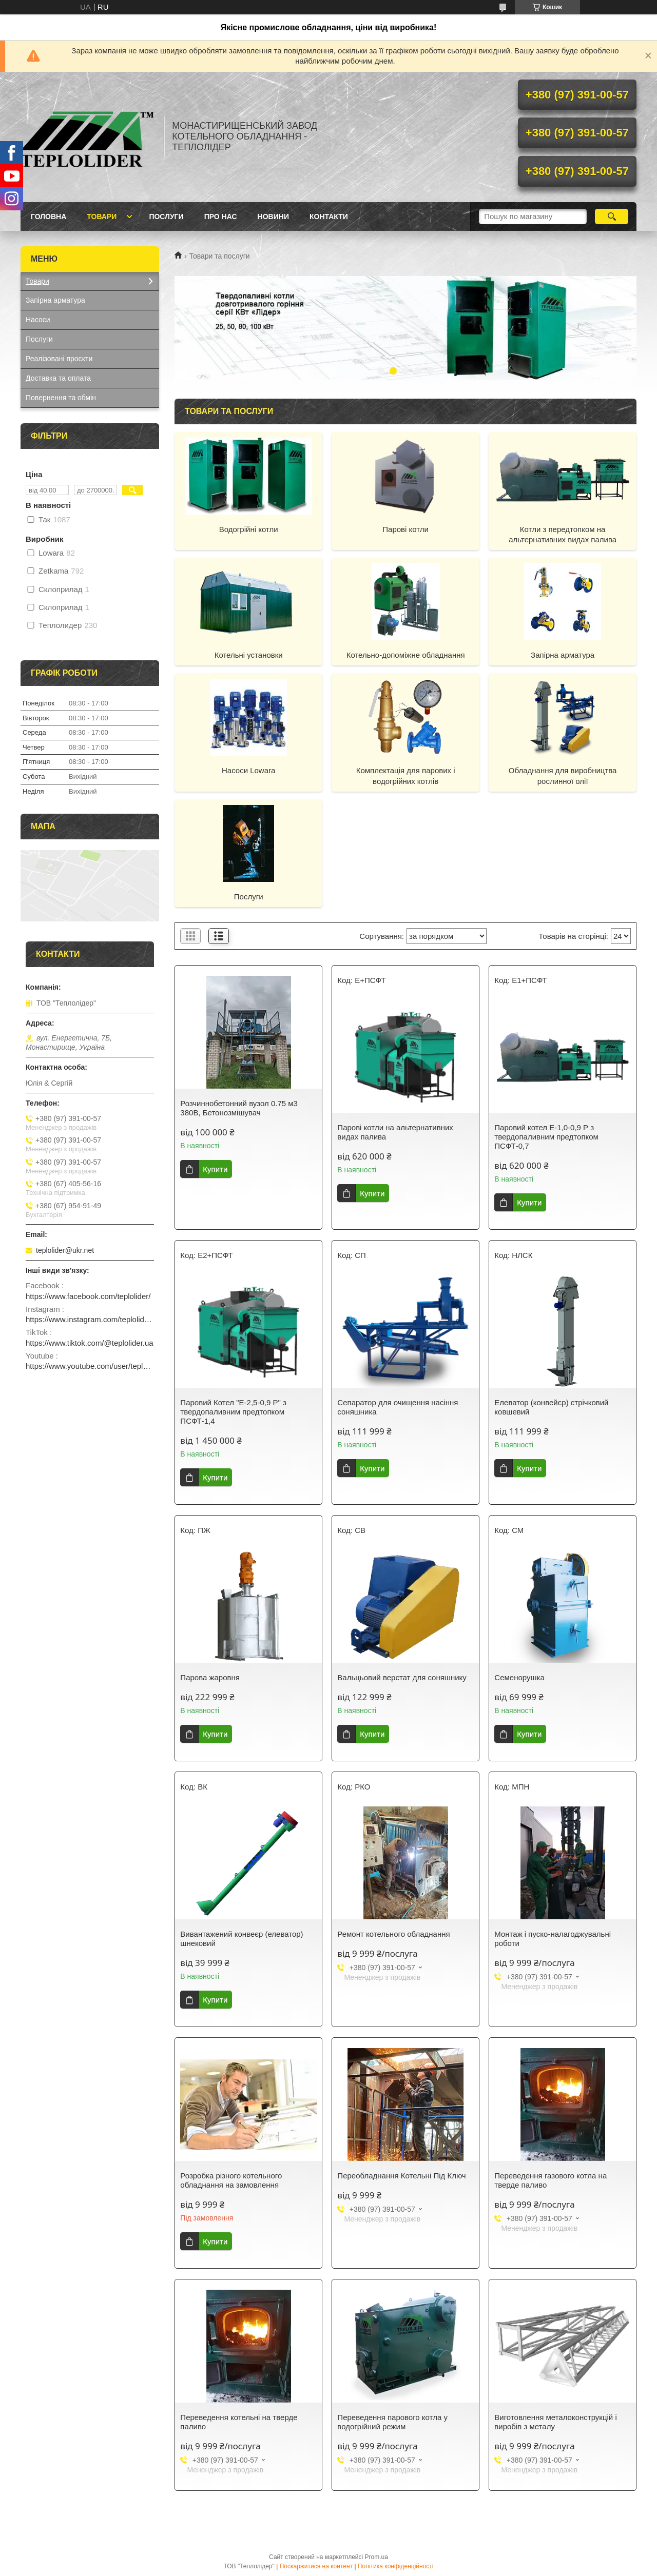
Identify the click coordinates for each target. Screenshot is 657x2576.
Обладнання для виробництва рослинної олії (563, 775)
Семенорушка (519, 1677)
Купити (215, 1169)
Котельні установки (249, 655)
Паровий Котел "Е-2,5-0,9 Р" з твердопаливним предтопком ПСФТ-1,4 (233, 1411)
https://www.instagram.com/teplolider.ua (90, 1319)
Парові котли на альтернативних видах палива (395, 1132)
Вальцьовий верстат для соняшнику (401, 1677)
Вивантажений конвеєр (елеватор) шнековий (241, 1939)
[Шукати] (611, 216)
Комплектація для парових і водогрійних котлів (405, 775)
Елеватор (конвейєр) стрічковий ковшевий (551, 1407)
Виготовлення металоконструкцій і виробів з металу (555, 2422)
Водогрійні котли (248, 529)
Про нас (220, 216)
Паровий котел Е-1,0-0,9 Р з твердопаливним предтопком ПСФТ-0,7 (546, 1136)
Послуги (166, 216)
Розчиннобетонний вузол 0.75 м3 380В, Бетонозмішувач (239, 1108)
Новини (273, 216)
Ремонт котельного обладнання (393, 1934)
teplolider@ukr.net (65, 1250)
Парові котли (405, 529)
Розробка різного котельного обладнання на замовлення (231, 2180)
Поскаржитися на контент (316, 2566)
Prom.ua (376, 2557)
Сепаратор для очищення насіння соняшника (397, 1407)
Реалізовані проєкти (59, 359)
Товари (102, 216)
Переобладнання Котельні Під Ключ (401, 2175)
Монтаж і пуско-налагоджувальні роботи (552, 1939)
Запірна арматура (562, 655)
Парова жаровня (210, 1677)
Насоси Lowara (248, 770)
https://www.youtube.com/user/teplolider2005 (90, 1366)
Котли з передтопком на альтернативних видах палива (562, 534)
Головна (48, 216)
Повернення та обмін (61, 398)
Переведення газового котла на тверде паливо (550, 2180)
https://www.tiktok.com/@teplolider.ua (89, 1343)
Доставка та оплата (58, 378)
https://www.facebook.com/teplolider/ (88, 1296)
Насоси (38, 320)
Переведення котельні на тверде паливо (238, 2422)
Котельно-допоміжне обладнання (405, 655)
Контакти (329, 216)
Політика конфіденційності (396, 2566)
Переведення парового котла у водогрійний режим (392, 2422)
